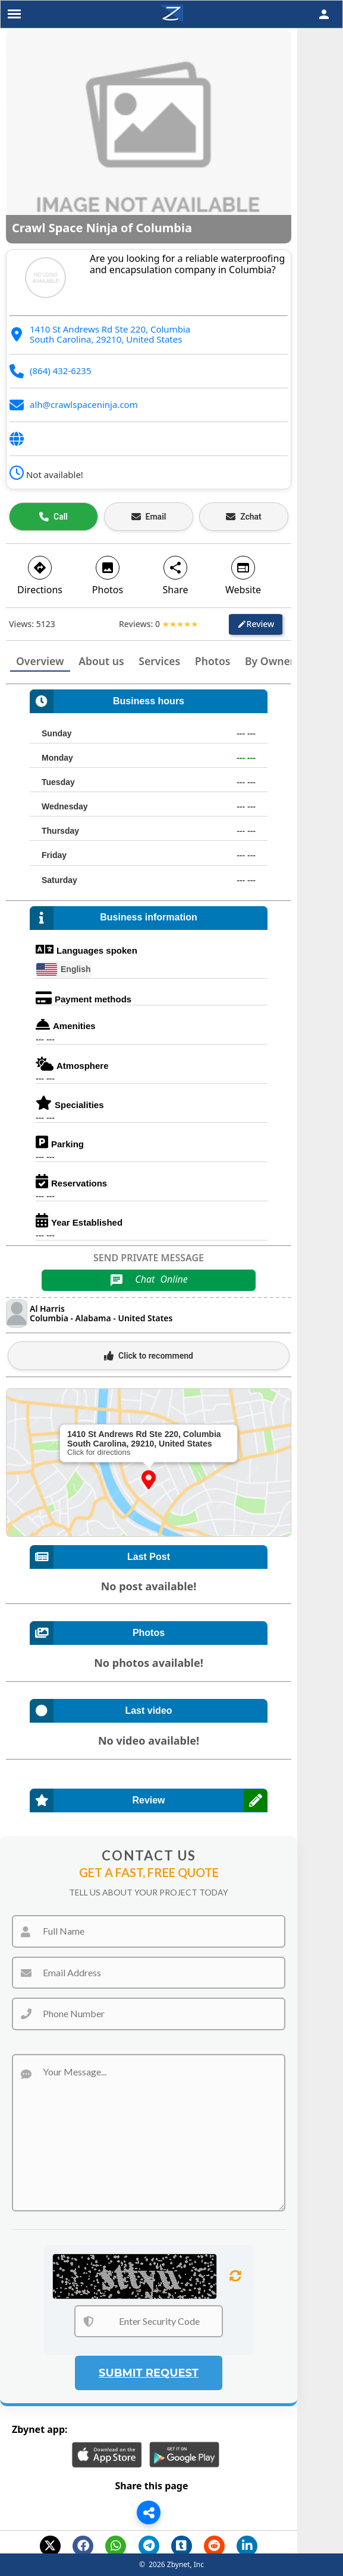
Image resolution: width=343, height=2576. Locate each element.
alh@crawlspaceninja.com (84, 404)
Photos (107, 575)
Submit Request (149, 2372)
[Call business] (53, 516)
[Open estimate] (243, 516)
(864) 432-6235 (61, 370)
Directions (39, 575)
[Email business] (148, 516)
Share (175, 575)
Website (243, 575)
